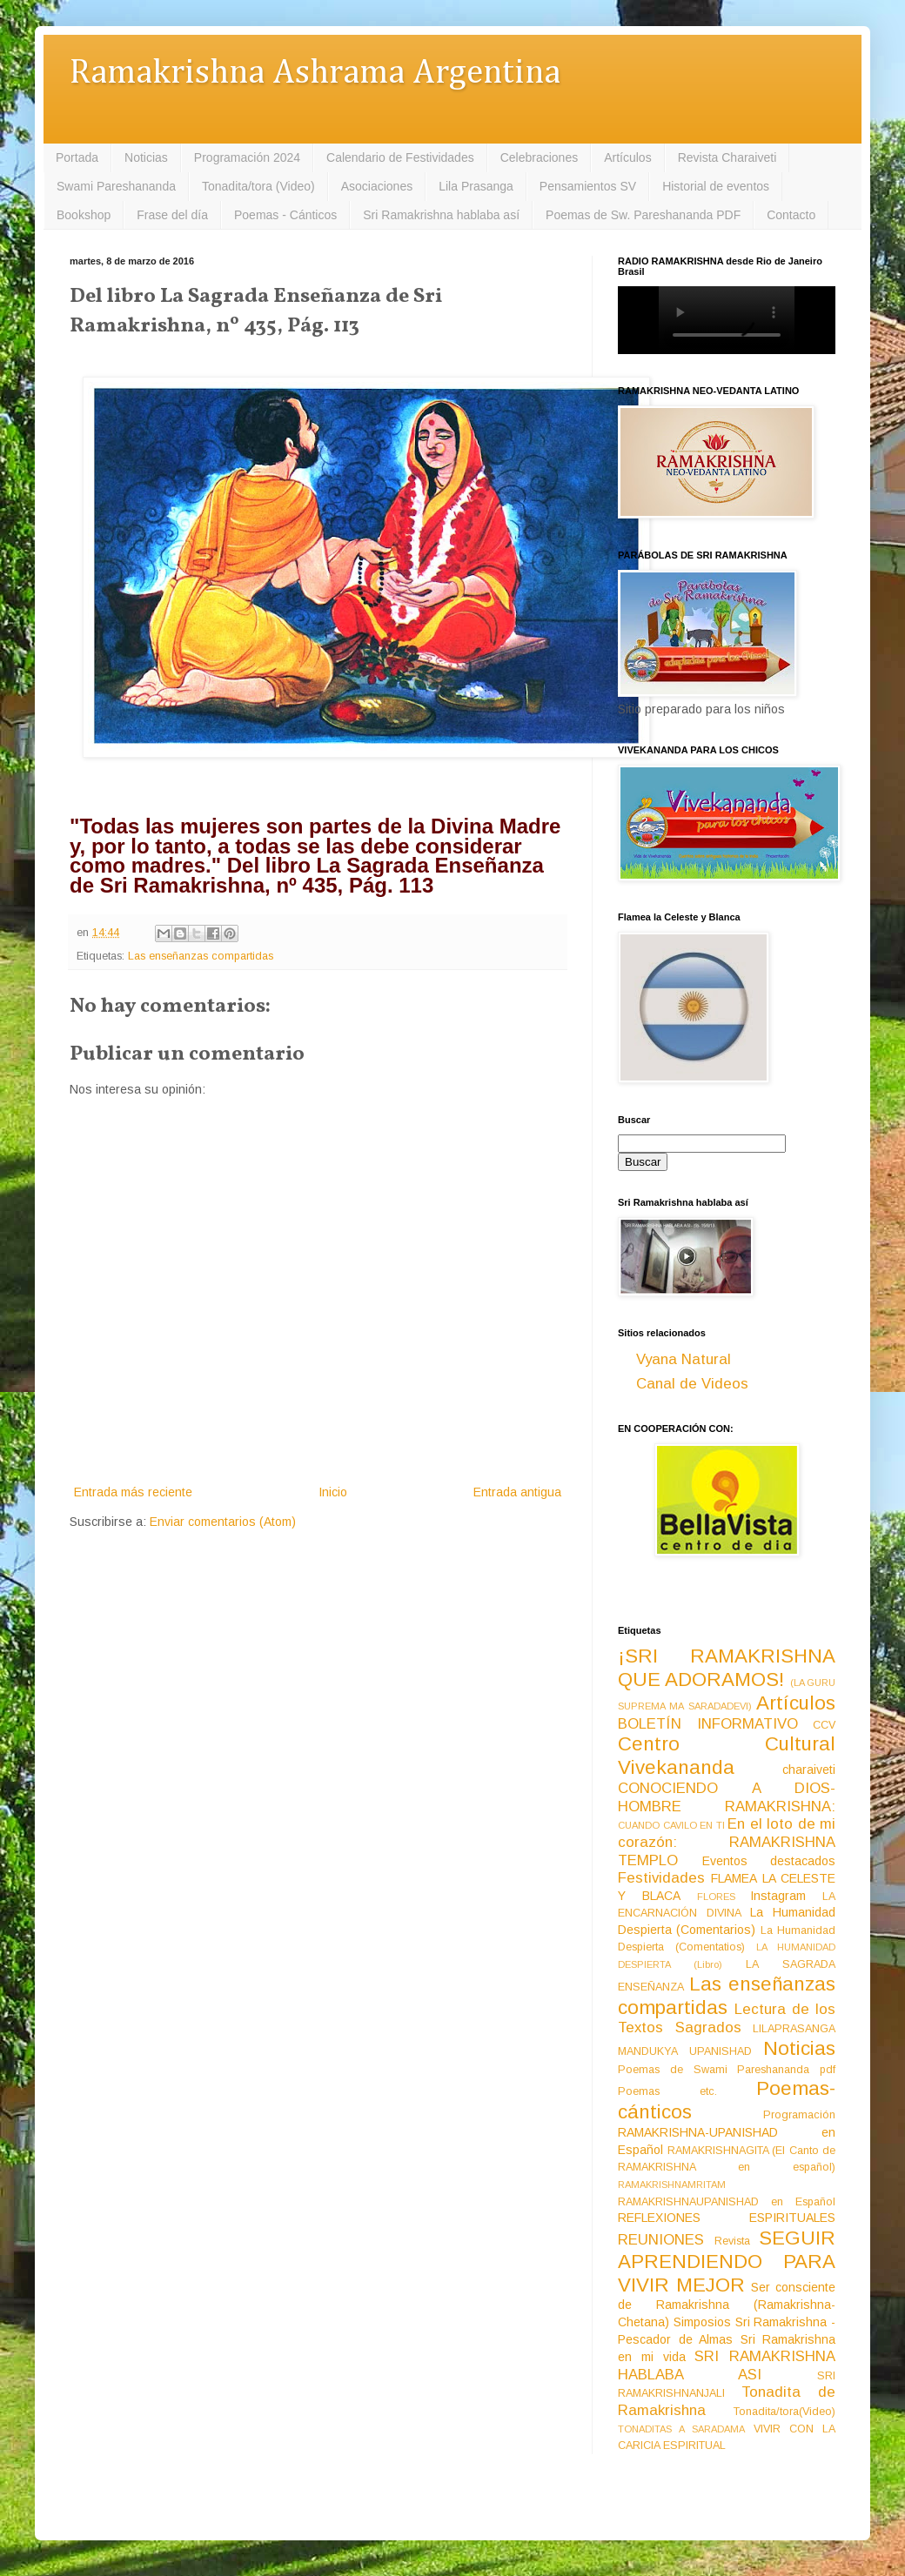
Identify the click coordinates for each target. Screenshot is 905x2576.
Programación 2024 (247, 157)
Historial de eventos (715, 186)
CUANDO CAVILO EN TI (671, 1825)
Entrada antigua (517, 1492)
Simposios (702, 2322)
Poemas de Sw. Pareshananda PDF (643, 215)
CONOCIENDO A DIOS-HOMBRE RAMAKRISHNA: (726, 1797)
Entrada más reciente (133, 1492)
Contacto (791, 215)
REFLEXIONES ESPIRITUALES (726, 2218)
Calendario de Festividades (400, 157)
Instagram (778, 1896)
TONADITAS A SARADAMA (681, 2429)
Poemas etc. (667, 2091)
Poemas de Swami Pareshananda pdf (726, 2070)
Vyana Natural (683, 1359)
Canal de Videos (692, 1383)
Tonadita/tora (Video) (258, 186)
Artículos (627, 157)
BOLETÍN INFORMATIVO (708, 1724)
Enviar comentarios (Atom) (223, 1522)
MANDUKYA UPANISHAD (685, 2051)
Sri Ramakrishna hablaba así (441, 215)
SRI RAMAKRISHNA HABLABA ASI (726, 2365)
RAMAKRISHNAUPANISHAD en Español (726, 2202)
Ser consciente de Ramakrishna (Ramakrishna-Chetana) (726, 2304)
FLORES (716, 1896)
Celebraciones (539, 157)
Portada (77, 157)
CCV (824, 1725)
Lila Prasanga (476, 186)
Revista (732, 2241)
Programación (799, 2115)
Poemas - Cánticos (285, 215)
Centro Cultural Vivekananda (726, 1755)
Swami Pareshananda (116, 186)
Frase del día (172, 215)
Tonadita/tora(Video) (784, 2411)
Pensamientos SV (588, 186)
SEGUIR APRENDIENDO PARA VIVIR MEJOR (726, 2261)
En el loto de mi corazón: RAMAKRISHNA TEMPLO (726, 1842)
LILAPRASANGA (794, 2029)
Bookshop (84, 215)
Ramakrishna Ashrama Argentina (315, 73)
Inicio (332, 1492)
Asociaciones (377, 186)
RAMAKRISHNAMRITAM (672, 2184)
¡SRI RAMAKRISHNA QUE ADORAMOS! (726, 1667)
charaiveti (808, 1769)
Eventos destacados (769, 1861)
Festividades (661, 1878)
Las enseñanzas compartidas (200, 956)
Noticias (146, 157)
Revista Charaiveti (727, 157)
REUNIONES (661, 2239)
